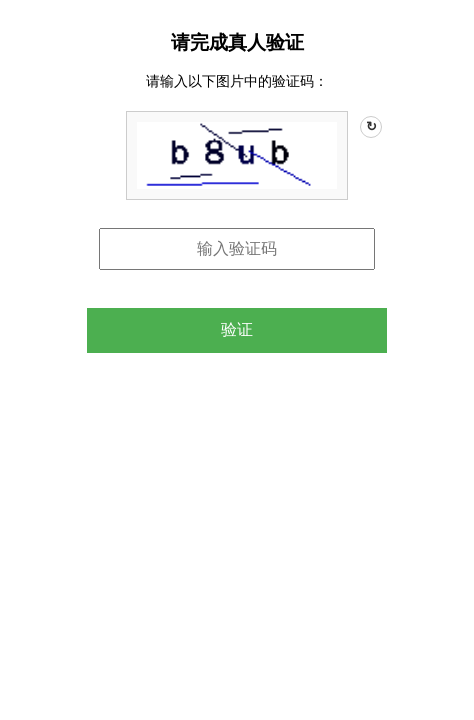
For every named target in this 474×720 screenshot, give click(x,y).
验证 (237, 329)
